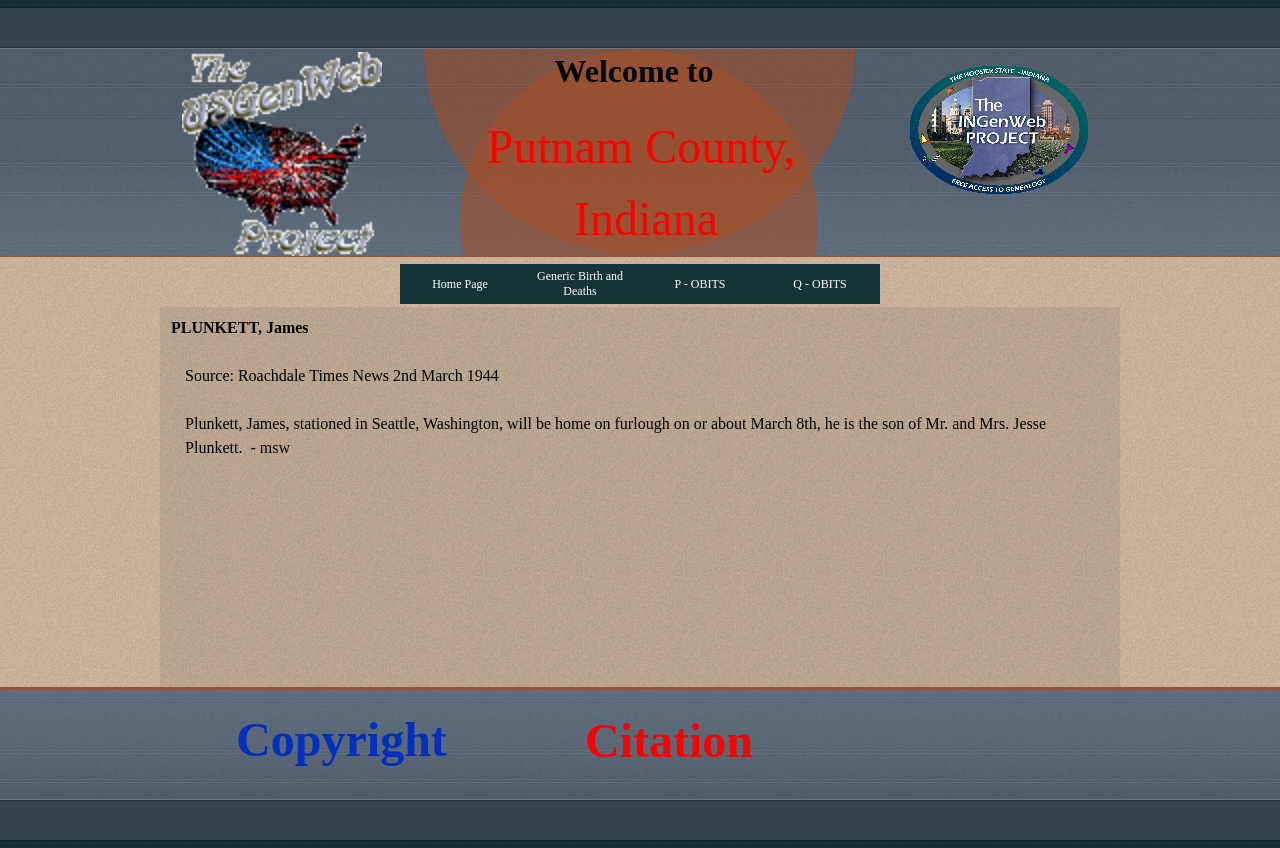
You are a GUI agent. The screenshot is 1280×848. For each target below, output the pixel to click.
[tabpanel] (640, 424)
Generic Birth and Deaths (580, 283)
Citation (669, 740)
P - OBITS (700, 284)
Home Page (460, 284)
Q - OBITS (819, 284)
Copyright (341, 739)
